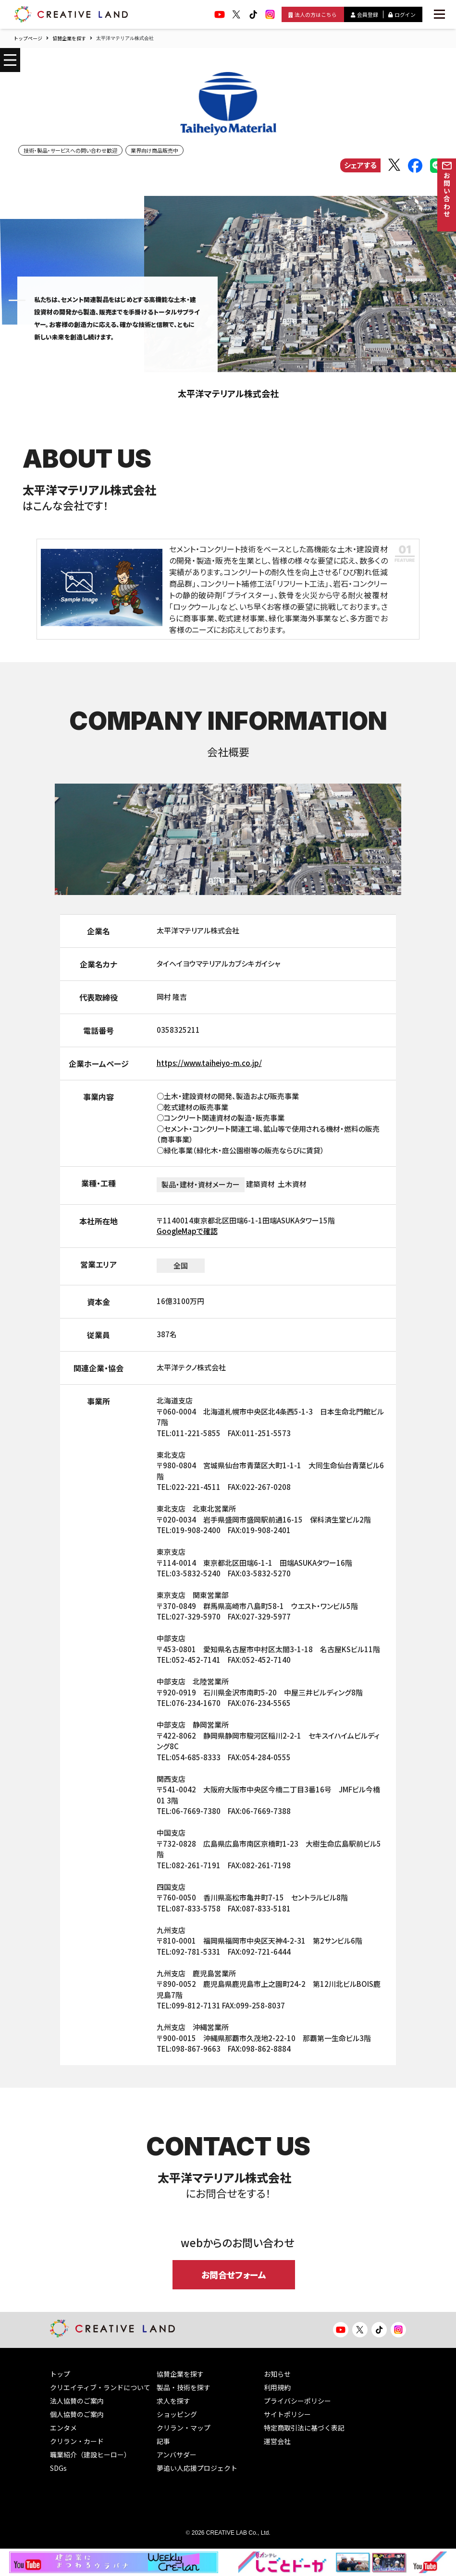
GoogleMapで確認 (187, 1231)
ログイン (402, 14)
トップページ (27, 38)
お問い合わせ (447, 195)
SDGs (58, 2468)
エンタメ (63, 2427)
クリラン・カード (77, 2441)
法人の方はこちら (312, 14)
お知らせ (277, 2374)
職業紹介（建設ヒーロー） (90, 2454)
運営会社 (277, 2441)
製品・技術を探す (183, 2387)
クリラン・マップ (183, 2427)
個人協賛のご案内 (77, 2414)
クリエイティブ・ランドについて (100, 2387)
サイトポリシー (287, 2414)
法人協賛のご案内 (77, 2401)
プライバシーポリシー (297, 2401)
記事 (163, 2441)
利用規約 (277, 2387)
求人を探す (173, 2401)
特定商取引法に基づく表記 (304, 2427)
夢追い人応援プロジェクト (197, 2468)
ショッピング (177, 2414)
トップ (60, 2374)
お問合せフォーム (233, 2274)
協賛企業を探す (69, 38)
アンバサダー (177, 2454)
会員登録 (364, 14)
